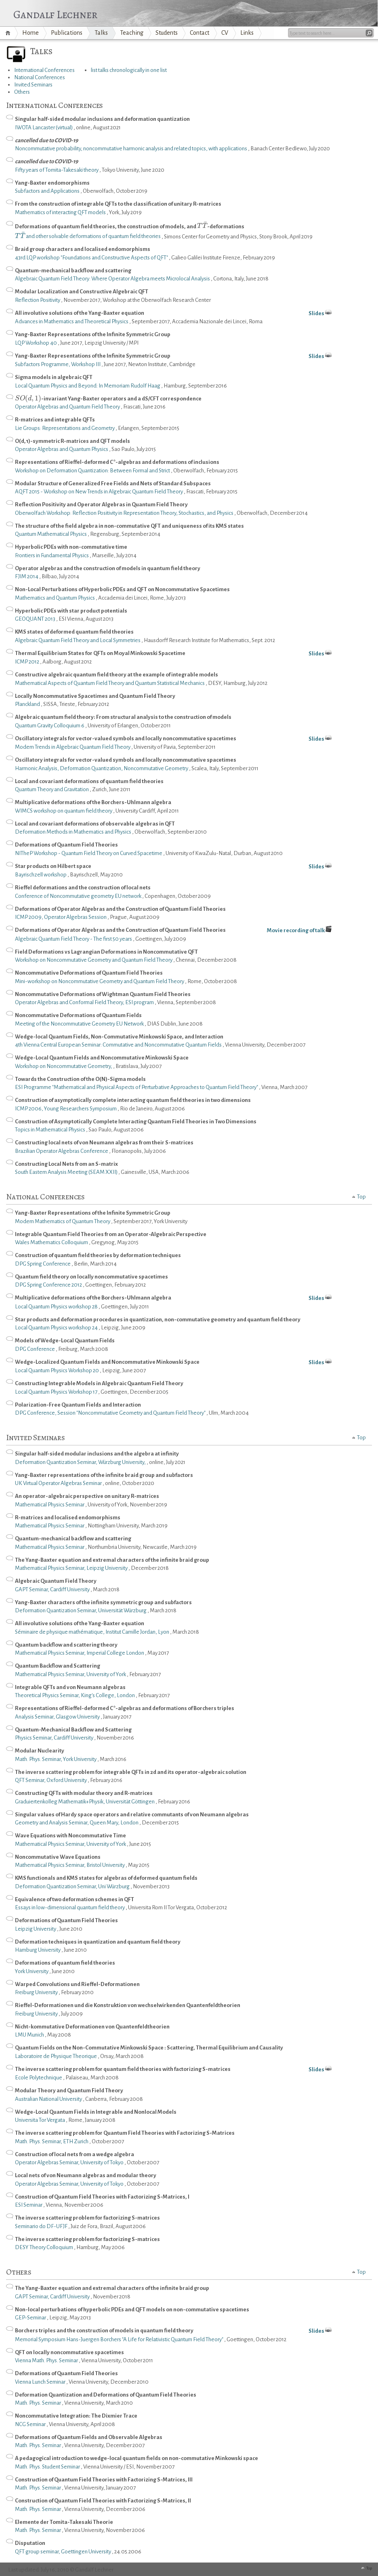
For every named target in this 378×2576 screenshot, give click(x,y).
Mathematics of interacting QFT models (61, 212)
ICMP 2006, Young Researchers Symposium (66, 1109)
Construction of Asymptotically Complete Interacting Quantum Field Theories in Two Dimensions (135, 1121)
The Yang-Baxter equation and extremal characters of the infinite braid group (112, 1560)
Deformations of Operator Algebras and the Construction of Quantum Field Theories (120, 909)
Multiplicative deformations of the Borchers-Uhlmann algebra (93, 802)
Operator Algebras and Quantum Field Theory (68, 407)
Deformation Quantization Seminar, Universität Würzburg (81, 1610)
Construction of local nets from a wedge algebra (74, 2154)
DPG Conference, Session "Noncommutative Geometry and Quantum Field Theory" (110, 1413)
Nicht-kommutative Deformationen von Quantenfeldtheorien (92, 2027)
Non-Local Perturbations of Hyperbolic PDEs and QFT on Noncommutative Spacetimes (122, 589)
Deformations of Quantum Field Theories (66, 845)
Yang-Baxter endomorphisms (52, 183)
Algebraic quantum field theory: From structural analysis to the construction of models (123, 717)
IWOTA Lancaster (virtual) (44, 127)
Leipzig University (36, 1929)
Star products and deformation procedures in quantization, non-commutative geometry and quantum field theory (157, 1319)
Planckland (28, 704)
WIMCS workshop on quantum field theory (64, 811)
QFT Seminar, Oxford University (51, 1780)
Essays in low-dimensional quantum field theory (70, 1907)
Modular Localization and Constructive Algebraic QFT (81, 292)
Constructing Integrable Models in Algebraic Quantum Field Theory (99, 1383)
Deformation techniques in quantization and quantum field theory (98, 1942)
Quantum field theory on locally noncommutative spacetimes (91, 1277)
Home (9, 33)
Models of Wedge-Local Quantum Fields (65, 1340)
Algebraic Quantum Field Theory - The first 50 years (74, 939)
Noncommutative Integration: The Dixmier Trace (76, 2416)
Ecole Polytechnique (39, 2078)
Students (166, 32)
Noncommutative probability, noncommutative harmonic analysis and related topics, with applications (131, 148)
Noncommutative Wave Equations (58, 1857)
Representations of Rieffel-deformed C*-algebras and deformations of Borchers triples (124, 1708)
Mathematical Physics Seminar (50, 1505)
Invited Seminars (33, 85)
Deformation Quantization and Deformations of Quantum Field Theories (105, 2395)
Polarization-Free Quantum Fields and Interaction (78, 1405)
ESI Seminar (29, 2205)
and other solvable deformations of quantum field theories (88, 236)
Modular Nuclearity (39, 1751)
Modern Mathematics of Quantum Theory (63, 1221)
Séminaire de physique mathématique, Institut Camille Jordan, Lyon (92, 1632)
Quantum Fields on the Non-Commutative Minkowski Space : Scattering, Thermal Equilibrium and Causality (149, 2048)
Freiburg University (37, 1992)
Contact (199, 32)
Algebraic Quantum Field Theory (56, 1581)
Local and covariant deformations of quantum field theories (89, 781)
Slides (316, 313)
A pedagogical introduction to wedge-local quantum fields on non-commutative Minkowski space (136, 2458)
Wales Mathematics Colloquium (52, 1242)
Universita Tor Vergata (40, 2120)
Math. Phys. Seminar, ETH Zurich (52, 2141)
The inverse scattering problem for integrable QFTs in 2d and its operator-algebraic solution (130, 1772)
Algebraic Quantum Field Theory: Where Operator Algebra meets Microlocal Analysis (113, 279)
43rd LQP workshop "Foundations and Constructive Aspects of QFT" (92, 258)
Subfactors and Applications (47, 191)
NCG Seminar (30, 2424)
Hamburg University (38, 1950)
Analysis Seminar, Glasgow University (58, 1717)
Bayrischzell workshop (41, 875)
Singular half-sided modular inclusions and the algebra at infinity (97, 1454)
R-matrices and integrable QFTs (55, 420)
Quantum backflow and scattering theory (66, 1645)
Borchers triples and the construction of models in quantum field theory (193, 2331)
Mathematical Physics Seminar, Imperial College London (80, 1653)
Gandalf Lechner (55, 13)
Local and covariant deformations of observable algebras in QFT (95, 824)
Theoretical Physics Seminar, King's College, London (75, 1695)
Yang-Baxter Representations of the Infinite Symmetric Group (92, 334)
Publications (66, 32)
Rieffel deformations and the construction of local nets (83, 888)
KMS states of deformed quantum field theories (74, 632)
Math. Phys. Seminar (38, 2403)
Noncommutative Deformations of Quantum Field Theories (89, 973)
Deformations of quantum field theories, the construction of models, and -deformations (129, 226)
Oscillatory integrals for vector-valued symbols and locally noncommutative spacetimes (193, 739)
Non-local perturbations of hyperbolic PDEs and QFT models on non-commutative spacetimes (132, 2309)
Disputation (30, 2543)
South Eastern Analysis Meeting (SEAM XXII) (66, 1172)
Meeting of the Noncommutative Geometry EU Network (80, 1024)
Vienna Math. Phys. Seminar (47, 2360)
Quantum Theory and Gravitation (52, 789)
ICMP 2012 (27, 662)
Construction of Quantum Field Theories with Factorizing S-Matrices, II (103, 2501)
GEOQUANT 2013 (35, 619)
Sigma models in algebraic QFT (53, 377)
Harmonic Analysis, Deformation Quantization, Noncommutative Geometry (102, 768)
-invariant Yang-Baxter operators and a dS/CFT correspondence (108, 398)
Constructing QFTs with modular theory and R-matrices (84, 1793)
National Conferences (39, 77)
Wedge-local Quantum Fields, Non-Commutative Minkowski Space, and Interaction (119, 1037)
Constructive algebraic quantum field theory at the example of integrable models (116, 675)
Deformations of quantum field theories (65, 1963)
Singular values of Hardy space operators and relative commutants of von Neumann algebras (132, 1814)
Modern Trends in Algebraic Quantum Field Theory (73, 747)
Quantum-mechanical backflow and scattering (73, 270)
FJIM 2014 (27, 576)
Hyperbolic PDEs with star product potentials (71, 611)
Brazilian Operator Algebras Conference (62, 1151)
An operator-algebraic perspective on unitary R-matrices (87, 1496)
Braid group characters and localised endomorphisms (82, 249)
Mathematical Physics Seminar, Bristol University (70, 1865)
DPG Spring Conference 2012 (49, 1285)
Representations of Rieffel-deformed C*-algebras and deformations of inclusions (117, 462)
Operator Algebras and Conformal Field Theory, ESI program (85, 1002)
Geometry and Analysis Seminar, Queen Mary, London (77, 1823)
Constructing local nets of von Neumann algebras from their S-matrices (104, 1143)
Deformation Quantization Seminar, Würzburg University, (81, 1462)
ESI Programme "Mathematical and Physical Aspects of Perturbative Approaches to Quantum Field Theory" (137, 1087)
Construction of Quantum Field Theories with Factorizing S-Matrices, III (104, 2480)
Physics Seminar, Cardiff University (54, 1738)
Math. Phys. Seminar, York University (56, 1759)
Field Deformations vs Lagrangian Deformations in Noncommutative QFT (106, 952)
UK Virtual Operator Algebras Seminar (59, 1483)
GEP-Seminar (31, 2318)
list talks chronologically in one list (129, 70)
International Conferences (44, 70)
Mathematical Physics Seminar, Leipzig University (71, 1568)
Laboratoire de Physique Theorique (56, 2056)
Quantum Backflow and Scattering (57, 1666)
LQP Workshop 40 (36, 343)
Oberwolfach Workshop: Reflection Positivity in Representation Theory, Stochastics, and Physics (124, 513)
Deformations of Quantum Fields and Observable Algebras (88, 2437)
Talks (101, 32)
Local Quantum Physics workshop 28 (57, 1307)
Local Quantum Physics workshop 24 (57, 1328)
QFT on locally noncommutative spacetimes (69, 2352)
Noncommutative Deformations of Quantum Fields (78, 1015)
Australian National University (49, 2099)
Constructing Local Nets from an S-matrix (66, 1164)
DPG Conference (35, 1349)
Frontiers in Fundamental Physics (52, 555)
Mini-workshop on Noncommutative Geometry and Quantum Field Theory (100, 981)
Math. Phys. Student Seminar (48, 2467)
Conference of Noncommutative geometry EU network (78, 896)
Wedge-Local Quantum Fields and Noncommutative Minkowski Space (102, 1058)
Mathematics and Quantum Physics (55, 598)
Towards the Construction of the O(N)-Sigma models (80, 1079)
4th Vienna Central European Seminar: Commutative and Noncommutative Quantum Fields (119, 1045)
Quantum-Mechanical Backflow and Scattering (73, 1730)
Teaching (131, 32)
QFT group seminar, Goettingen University (63, 2552)
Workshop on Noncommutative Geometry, (64, 1066)
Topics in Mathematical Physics (50, 1130)
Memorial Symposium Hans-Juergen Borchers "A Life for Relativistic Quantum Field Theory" (119, 2339)
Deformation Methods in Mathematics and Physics (73, 832)
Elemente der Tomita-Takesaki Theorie (64, 2522)
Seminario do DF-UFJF (41, 2226)
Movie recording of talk (299, 930)
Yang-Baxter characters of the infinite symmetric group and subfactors (103, 1602)
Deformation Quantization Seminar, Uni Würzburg (72, 1886)
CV (224, 32)
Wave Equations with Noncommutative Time (70, 1835)
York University (32, 1971)
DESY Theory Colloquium (44, 2247)
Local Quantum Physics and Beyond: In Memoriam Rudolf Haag (88, 386)
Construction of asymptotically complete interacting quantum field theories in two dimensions (133, 1100)
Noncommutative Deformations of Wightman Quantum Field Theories (103, 994)
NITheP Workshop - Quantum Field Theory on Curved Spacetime (89, 853)
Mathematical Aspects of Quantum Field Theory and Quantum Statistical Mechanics (110, 683)
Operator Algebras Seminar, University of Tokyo (69, 2162)
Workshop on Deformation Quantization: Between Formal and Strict (93, 471)
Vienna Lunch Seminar (40, 2382)
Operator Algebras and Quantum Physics (62, 449)
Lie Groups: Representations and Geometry (65, 428)
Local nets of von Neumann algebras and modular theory (85, 2175)
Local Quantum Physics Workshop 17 (56, 1392)
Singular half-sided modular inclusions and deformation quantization (102, 119)
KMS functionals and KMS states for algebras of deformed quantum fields (106, 1878)
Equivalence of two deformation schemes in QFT (74, 1899)
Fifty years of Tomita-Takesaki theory (57, 170)
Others (22, 92)
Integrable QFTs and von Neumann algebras (70, 1687)
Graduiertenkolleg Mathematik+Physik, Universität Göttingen (85, 1802)
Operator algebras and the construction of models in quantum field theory (107, 568)
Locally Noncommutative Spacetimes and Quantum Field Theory (95, 696)
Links (247, 32)
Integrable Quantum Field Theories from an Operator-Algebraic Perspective (110, 1234)
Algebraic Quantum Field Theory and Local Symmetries (78, 640)
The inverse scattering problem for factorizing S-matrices (87, 2218)
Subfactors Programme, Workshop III (58, 364)
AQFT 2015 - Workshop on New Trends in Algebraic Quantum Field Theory (99, 492)
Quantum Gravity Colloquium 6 (50, 725)
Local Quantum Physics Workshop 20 (57, 1370)
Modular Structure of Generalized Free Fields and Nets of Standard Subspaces (113, 483)
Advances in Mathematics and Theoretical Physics (72, 321)
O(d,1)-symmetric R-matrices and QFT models (72, 441)
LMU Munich (30, 2035)
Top (361, 1197)
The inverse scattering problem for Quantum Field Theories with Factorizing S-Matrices (125, 2133)
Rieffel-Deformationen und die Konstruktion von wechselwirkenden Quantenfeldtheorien (127, 2005)
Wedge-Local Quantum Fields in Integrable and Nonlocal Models (95, 2112)
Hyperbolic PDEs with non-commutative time (71, 547)
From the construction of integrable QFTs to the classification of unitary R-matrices (118, 204)
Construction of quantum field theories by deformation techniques (98, 1255)
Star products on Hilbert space (193, 867)
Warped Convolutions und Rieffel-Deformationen (77, 1984)
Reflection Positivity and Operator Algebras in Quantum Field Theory (101, 504)
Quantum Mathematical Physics (51, 534)
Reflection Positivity (38, 300)
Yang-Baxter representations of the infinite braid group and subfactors (104, 1475)
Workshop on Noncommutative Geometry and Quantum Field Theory (94, 960)
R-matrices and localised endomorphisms (67, 1517)
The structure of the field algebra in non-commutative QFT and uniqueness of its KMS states (129, 526)
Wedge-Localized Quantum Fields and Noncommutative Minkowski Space (193, 1362)
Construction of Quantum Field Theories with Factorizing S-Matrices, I (102, 2197)
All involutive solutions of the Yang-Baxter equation (193, 313)
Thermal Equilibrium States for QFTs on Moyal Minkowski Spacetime (193, 654)
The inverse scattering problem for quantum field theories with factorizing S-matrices (193, 2070)
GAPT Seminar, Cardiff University (52, 1589)
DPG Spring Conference (43, 1264)
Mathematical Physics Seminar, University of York (71, 1674)
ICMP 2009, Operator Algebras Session (61, 917)
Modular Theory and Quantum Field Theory (69, 2090)
